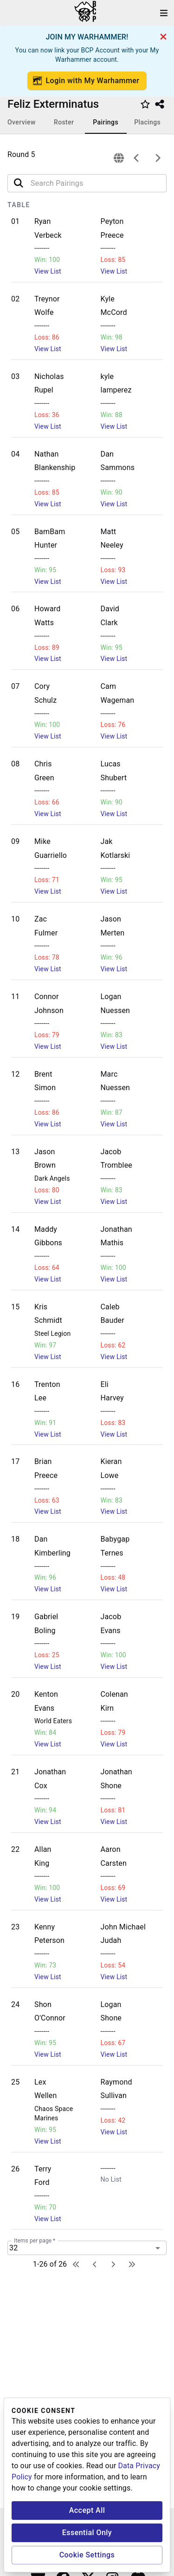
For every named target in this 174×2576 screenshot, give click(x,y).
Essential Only (87, 2532)
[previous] (136, 158)
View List (47, 271)
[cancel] (163, 37)
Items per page (34, 2240)
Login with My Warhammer (86, 80)
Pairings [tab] (105, 122)
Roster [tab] (64, 122)
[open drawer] (164, 13)
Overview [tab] (21, 122)
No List (111, 2179)
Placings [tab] (147, 122)
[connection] (119, 158)
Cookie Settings (87, 2554)
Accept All (87, 2510)
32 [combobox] (13, 2247)
